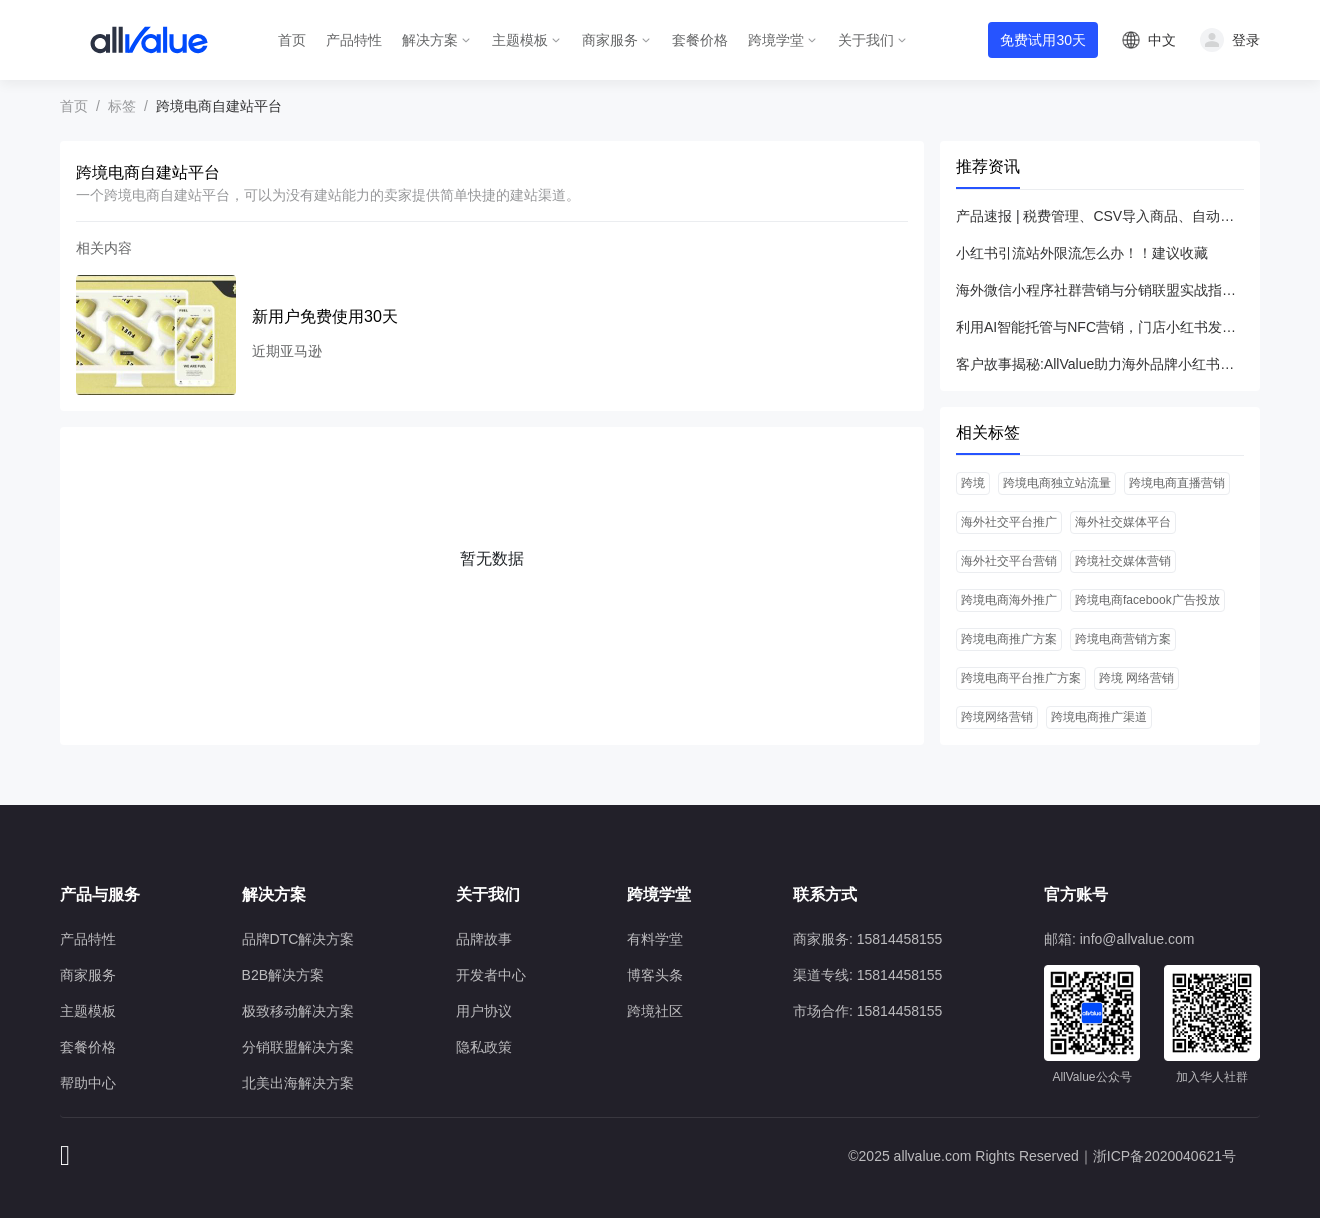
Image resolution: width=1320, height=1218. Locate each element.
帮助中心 (88, 1083)
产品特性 (354, 40)
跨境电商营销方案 (1123, 639)
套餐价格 (700, 40)
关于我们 (866, 40)
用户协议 (484, 1011)
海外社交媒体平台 (1123, 522)
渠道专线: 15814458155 (867, 975)
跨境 (973, 483)
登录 (1246, 40)
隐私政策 (484, 1047)
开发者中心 (491, 975)
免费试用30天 (1043, 40)
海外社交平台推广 (1009, 522)
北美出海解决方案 (298, 1083)
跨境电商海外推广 (1009, 600)
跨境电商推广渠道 (1099, 717)
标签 (122, 106)
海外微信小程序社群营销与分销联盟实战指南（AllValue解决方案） (1100, 290)
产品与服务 (100, 894)
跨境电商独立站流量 (1057, 483)
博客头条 (655, 975)
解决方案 (430, 40)
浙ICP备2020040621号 (1164, 1156)
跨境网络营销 (997, 717)
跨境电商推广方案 (1009, 639)
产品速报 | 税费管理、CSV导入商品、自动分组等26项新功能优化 (1100, 216)
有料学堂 (655, 939)
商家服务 (610, 40)
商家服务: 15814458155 (867, 939)
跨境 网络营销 (1136, 678)
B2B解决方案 (283, 975)
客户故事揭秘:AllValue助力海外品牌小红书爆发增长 (1100, 364)
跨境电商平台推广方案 (1021, 678)
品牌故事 (484, 939)
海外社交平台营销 (1009, 561)
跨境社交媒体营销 (1123, 561)
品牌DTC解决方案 (298, 939)
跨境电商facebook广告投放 (1147, 600)
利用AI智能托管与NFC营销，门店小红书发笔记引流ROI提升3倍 (1100, 327)
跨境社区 (655, 1011)
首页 (292, 40)
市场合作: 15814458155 (867, 1011)
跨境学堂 (776, 40)
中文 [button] (1162, 40)
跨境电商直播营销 (1177, 483)
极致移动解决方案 (298, 1011)
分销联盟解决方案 (298, 1047)
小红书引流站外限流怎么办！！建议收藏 (1082, 253)
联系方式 (825, 894)
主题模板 (520, 40)
